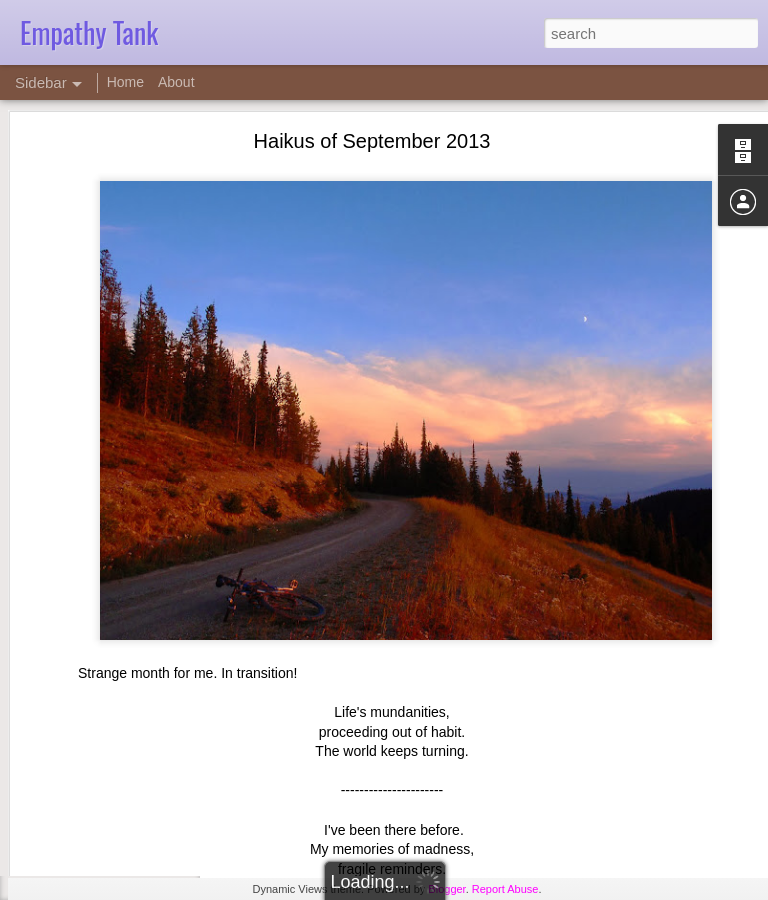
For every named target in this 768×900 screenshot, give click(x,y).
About (176, 82)
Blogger (446, 889)
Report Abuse (505, 889)
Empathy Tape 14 (95, 842)
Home (125, 82)
